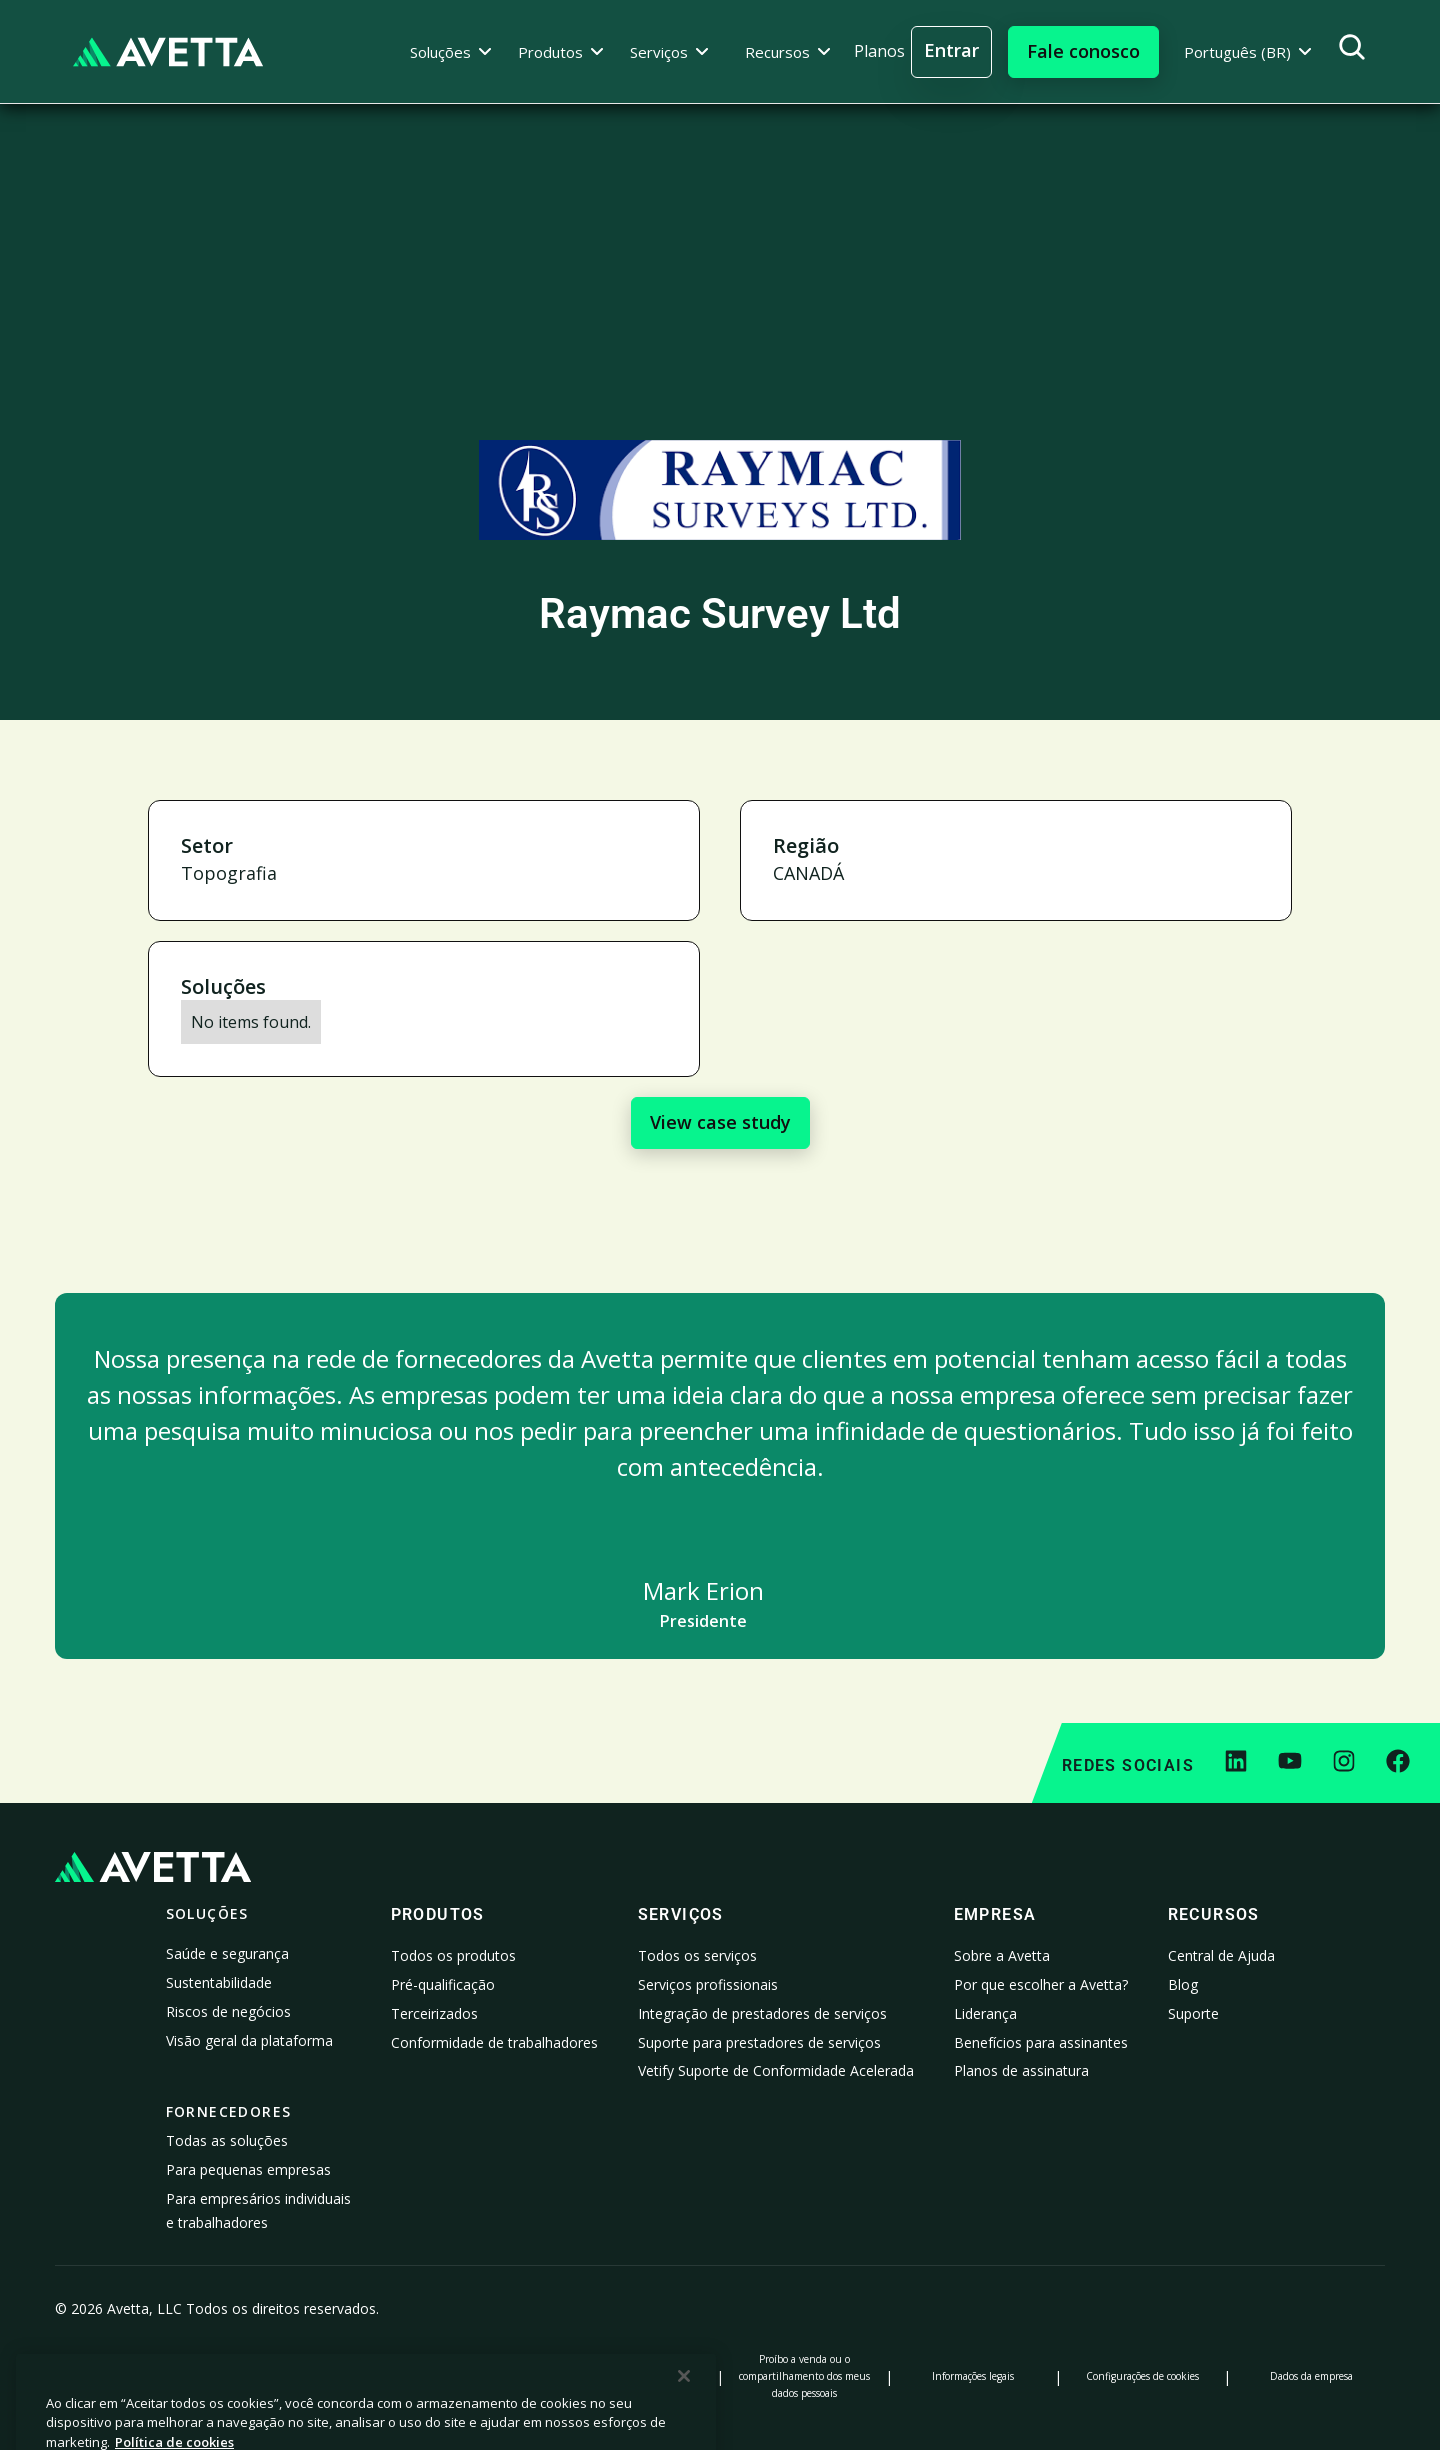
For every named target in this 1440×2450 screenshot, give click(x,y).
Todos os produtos (453, 1955)
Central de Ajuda (1221, 1955)
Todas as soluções (227, 2140)
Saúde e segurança (227, 1953)
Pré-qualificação (443, 1984)
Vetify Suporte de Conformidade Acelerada (776, 2070)
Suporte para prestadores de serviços (759, 2042)
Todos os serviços (697, 1955)
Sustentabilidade (219, 1982)
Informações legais (973, 2376)
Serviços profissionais (708, 1984)
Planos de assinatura (1021, 2070)
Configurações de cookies (1142, 2376)
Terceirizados (434, 2013)
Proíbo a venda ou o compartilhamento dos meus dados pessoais (804, 2376)
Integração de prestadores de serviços (762, 2013)
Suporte (1193, 2013)
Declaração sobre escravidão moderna (636, 2375)
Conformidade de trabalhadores (494, 2042)
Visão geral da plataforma (249, 2040)
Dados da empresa (1311, 2376)
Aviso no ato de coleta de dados (466, 2376)
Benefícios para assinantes (1041, 2042)
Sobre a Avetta (1002, 1955)
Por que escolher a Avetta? (1041, 1984)
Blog (1183, 1984)
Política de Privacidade (129, 2376)
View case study (720, 1122)
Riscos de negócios (228, 2011)
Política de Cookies (297, 2376)
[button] (451, 52)
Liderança (985, 2013)
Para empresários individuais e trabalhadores (258, 2210)
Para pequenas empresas (248, 2169)
